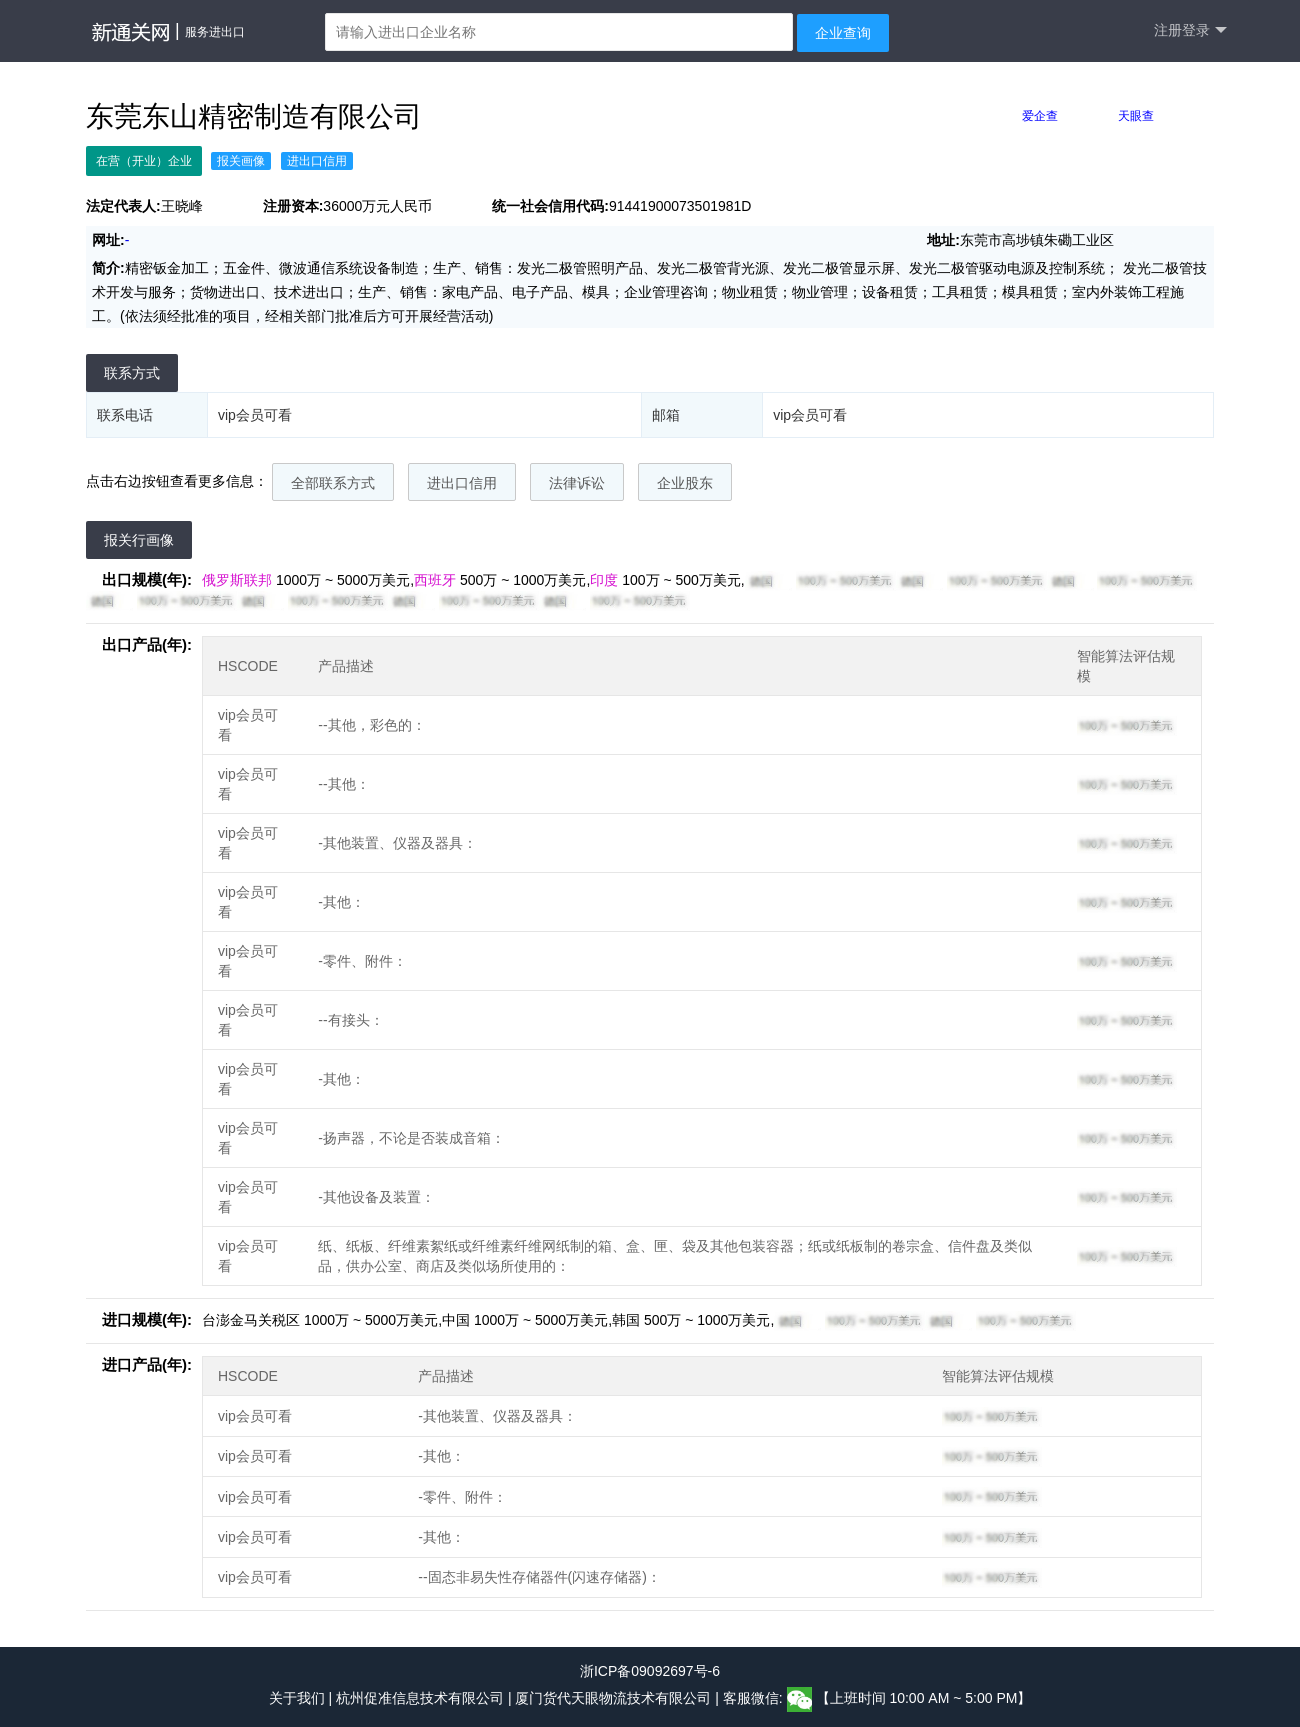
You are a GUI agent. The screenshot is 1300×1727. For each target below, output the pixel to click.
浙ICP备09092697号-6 (650, 1671)
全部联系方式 (333, 483)
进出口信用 (462, 483)
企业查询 (843, 33)
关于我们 (297, 1698)
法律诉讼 (577, 483)
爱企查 (1040, 116)
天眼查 (1136, 116)
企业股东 (685, 483)
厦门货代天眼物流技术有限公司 (615, 1698)
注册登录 (1190, 30)
